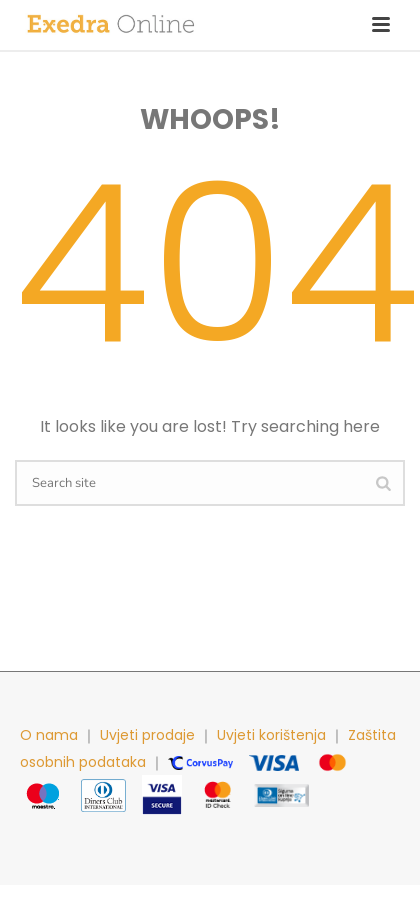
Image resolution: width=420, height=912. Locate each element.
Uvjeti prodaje (147, 735)
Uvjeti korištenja (271, 735)
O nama (49, 735)
